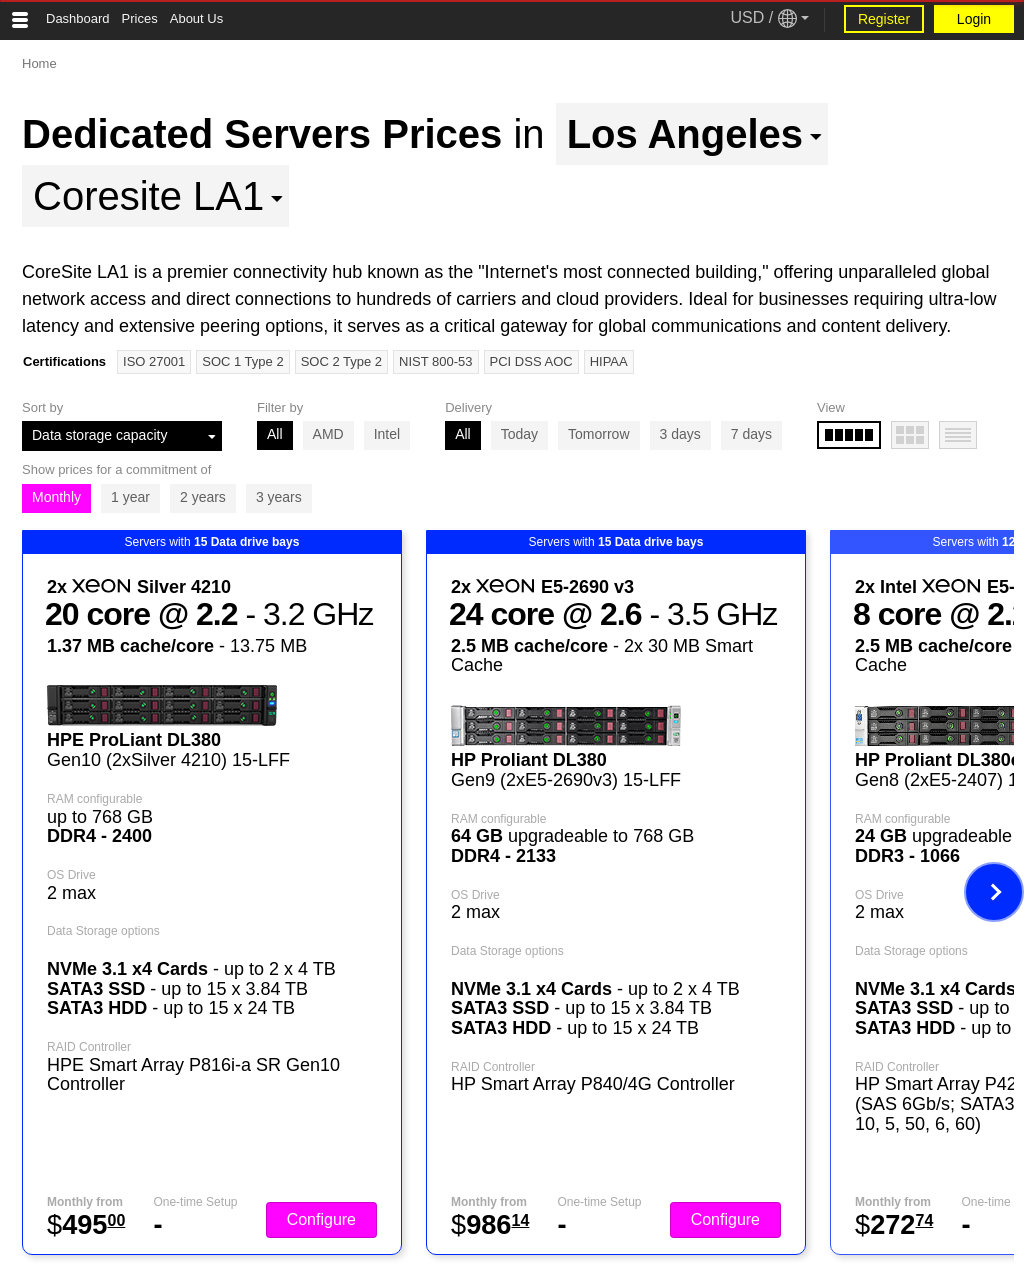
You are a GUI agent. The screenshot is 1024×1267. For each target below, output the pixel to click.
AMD (328, 434)
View (831, 407)
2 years (203, 497)
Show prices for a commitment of (116, 469)
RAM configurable (94, 799)
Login (974, 19)
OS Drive (71, 875)
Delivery (468, 407)
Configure (321, 1219)
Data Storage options (103, 931)
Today (519, 434)
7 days (751, 434)
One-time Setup (195, 1202)
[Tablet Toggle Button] (20, 20)
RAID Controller (89, 1047)
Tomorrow (598, 434)
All (275, 434)
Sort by (42, 407)
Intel (387, 434)
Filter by (280, 407)
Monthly (56, 497)
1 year (130, 497)
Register (884, 19)
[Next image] (994, 892)
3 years (279, 497)
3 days (680, 434)
